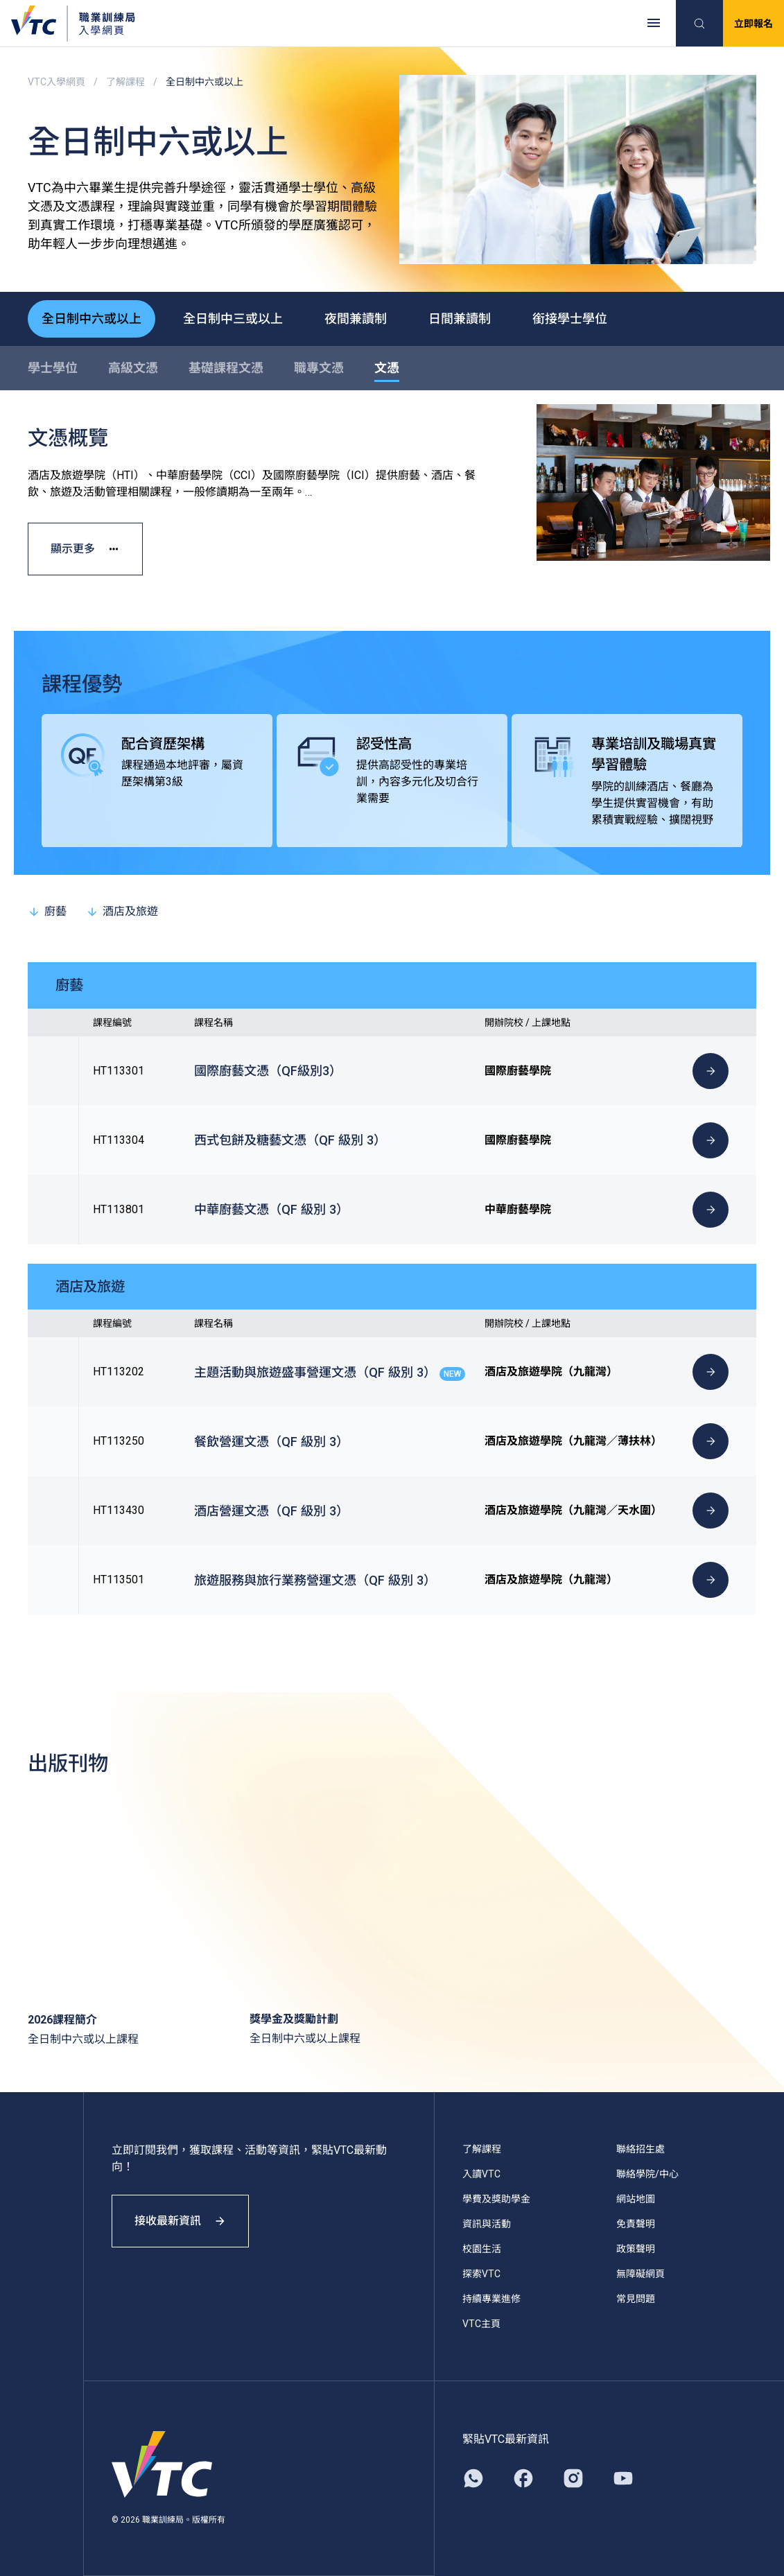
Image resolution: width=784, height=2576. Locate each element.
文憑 (386, 367)
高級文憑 (133, 367)
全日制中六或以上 (91, 318)
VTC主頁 (481, 2323)
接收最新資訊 (180, 2220)
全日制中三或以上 (233, 318)
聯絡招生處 (640, 2149)
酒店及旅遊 (122, 911)
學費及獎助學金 (496, 2198)
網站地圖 (635, 2198)
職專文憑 (319, 367)
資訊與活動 (486, 2223)
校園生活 (481, 2248)
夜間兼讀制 (355, 318)
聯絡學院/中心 (647, 2173)
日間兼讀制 (459, 318)
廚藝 (47, 911)
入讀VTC (481, 2173)
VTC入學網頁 (56, 81)
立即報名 (753, 23)
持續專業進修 (491, 2298)
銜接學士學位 (569, 318)
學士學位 (53, 367)
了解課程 (125, 81)
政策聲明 (635, 2248)
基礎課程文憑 (226, 367)
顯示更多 (85, 548)
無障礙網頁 (640, 2273)
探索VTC (481, 2273)
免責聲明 (635, 2223)
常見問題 (635, 2298)
